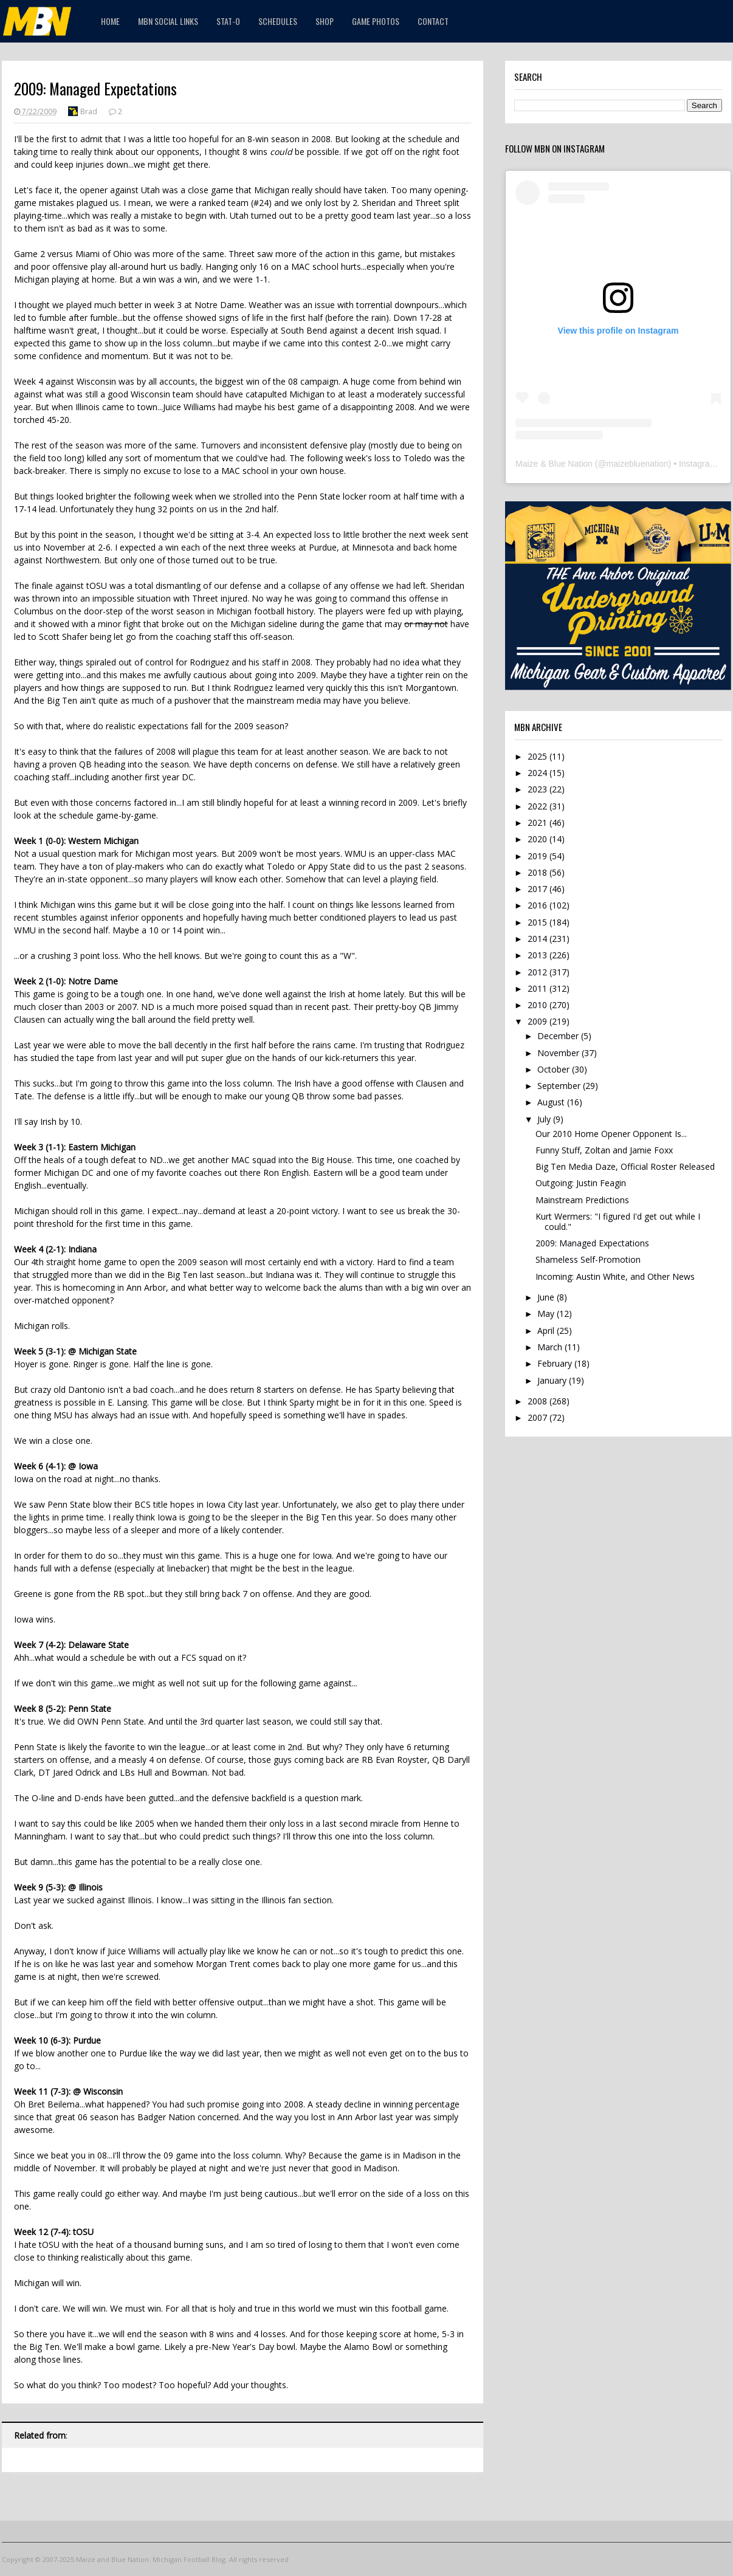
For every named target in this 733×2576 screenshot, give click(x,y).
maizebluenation (638, 464)
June (547, 1297)
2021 (538, 822)
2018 (538, 872)
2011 (538, 988)
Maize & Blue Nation (554, 464)
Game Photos (375, 21)
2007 (538, 1417)
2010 (538, 1005)
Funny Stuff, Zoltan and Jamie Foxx (604, 1150)
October (554, 1069)
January (553, 1380)
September (560, 1085)
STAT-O (228, 21)
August (552, 1102)
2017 (538, 889)
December (559, 1036)
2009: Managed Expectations (592, 1243)
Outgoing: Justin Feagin (580, 1183)
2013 (538, 955)
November (559, 1053)
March (551, 1347)
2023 (538, 789)
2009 (538, 1021)
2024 (538, 772)
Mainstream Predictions (582, 1200)
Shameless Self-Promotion (588, 1259)
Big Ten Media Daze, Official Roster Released (625, 1166)
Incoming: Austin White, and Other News (615, 1276)
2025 (538, 756)
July (545, 1119)
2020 (538, 839)
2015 (538, 922)
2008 (538, 1401)
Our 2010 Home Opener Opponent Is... (611, 1133)
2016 (538, 905)
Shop (324, 21)
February (555, 1363)
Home (110, 21)
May (547, 1313)
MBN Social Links (168, 21)
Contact (433, 21)
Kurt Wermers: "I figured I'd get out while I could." (617, 1221)
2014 (538, 938)
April (547, 1330)
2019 (538, 856)
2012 (538, 972)
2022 (538, 806)
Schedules (277, 21)
